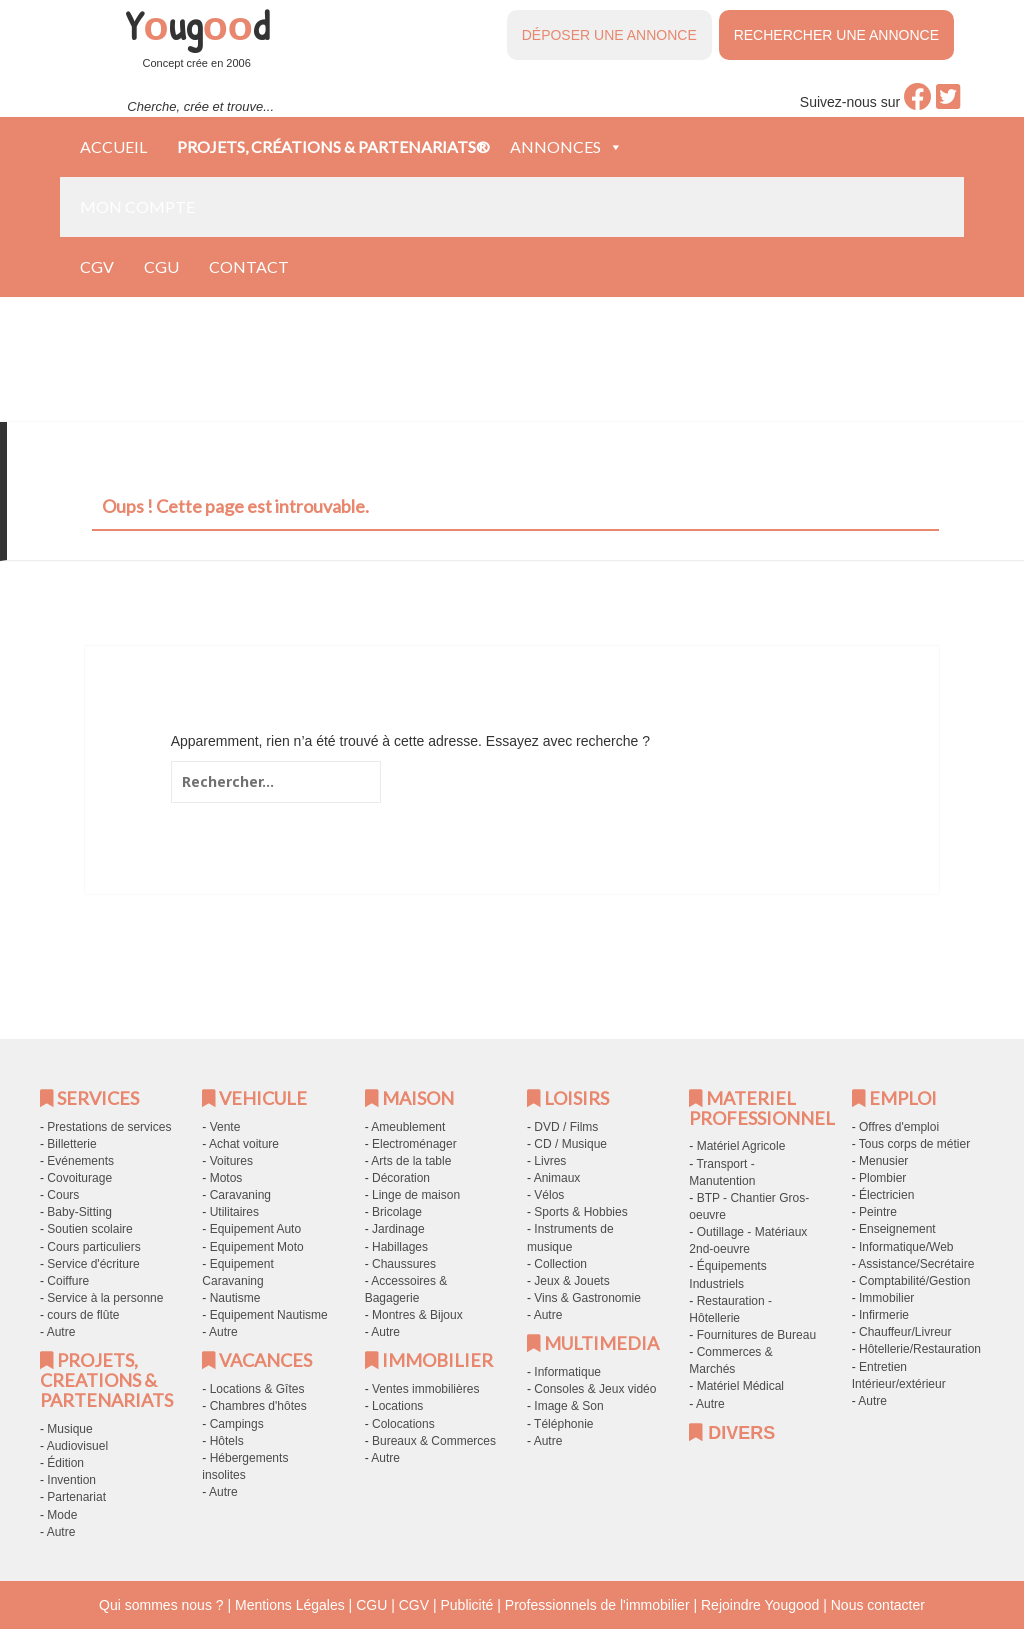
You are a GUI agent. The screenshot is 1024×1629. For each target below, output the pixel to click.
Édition (65, 1463)
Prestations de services (109, 1127)
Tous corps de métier (914, 1144)
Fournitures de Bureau (756, 1335)
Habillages (400, 1247)
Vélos (549, 1195)
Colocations (403, 1424)
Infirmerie (884, 1315)
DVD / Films (566, 1127)
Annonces (566, 146)
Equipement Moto (257, 1247)
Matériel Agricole (741, 1146)
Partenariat (76, 1497)
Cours (63, 1195)
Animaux (557, 1178)
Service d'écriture (93, 1264)
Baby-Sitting (79, 1212)
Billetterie (71, 1144)
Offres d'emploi (899, 1127)
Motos (226, 1178)
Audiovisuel (77, 1446)
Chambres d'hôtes (258, 1406)
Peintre (878, 1212)
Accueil (113, 146)
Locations (397, 1406)
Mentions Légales (290, 1605)
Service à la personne (105, 1298)
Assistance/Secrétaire (916, 1264)
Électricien (886, 1195)
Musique (69, 1429)
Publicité (466, 1605)
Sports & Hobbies (580, 1212)
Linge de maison (416, 1195)
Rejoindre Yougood (760, 1605)
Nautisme (235, 1298)
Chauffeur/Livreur (905, 1332)
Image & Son (568, 1406)
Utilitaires (234, 1212)
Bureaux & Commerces (434, 1441)
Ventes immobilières (425, 1389)
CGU (161, 266)
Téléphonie (563, 1424)
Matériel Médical (740, 1386)
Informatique (567, 1372)
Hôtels (227, 1441)
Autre (61, 1332)
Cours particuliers (93, 1247)
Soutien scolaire (89, 1229)
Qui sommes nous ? (161, 1605)
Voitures (231, 1161)
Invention (71, 1480)
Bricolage (397, 1212)
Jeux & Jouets (571, 1281)
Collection (560, 1264)
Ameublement (408, 1127)
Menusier (883, 1161)
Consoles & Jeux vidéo (595, 1389)
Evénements (80, 1161)
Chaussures (404, 1264)
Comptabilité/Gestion (914, 1281)
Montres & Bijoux (417, 1315)
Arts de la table (411, 1161)
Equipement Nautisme (269, 1315)
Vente (225, 1127)
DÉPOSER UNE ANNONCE (609, 35)
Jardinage (398, 1229)
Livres (550, 1161)
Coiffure (68, 1281)
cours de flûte (83, 1315)
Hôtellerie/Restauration (920, 1349)
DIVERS (732, 1433)
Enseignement (897, 1229)
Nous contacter (878, 1605)
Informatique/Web (906, 1247)
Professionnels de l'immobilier (597, 1605)
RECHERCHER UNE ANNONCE (836, 35)
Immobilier (886, 1298)
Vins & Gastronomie (587, 1298)
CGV (97, 266)
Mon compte (137, 206)
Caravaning (240, 1195)
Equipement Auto (255, 1229)
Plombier (882, 1178)
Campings (237, 1424)
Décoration (401, 1178)
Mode (62, 1515)
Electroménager (414, 1144)
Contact (249, 266)
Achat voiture (244, 1144)
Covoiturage (79, 1178)
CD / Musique (570, 1144)
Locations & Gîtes (257, 1389)
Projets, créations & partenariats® (333, 146)
